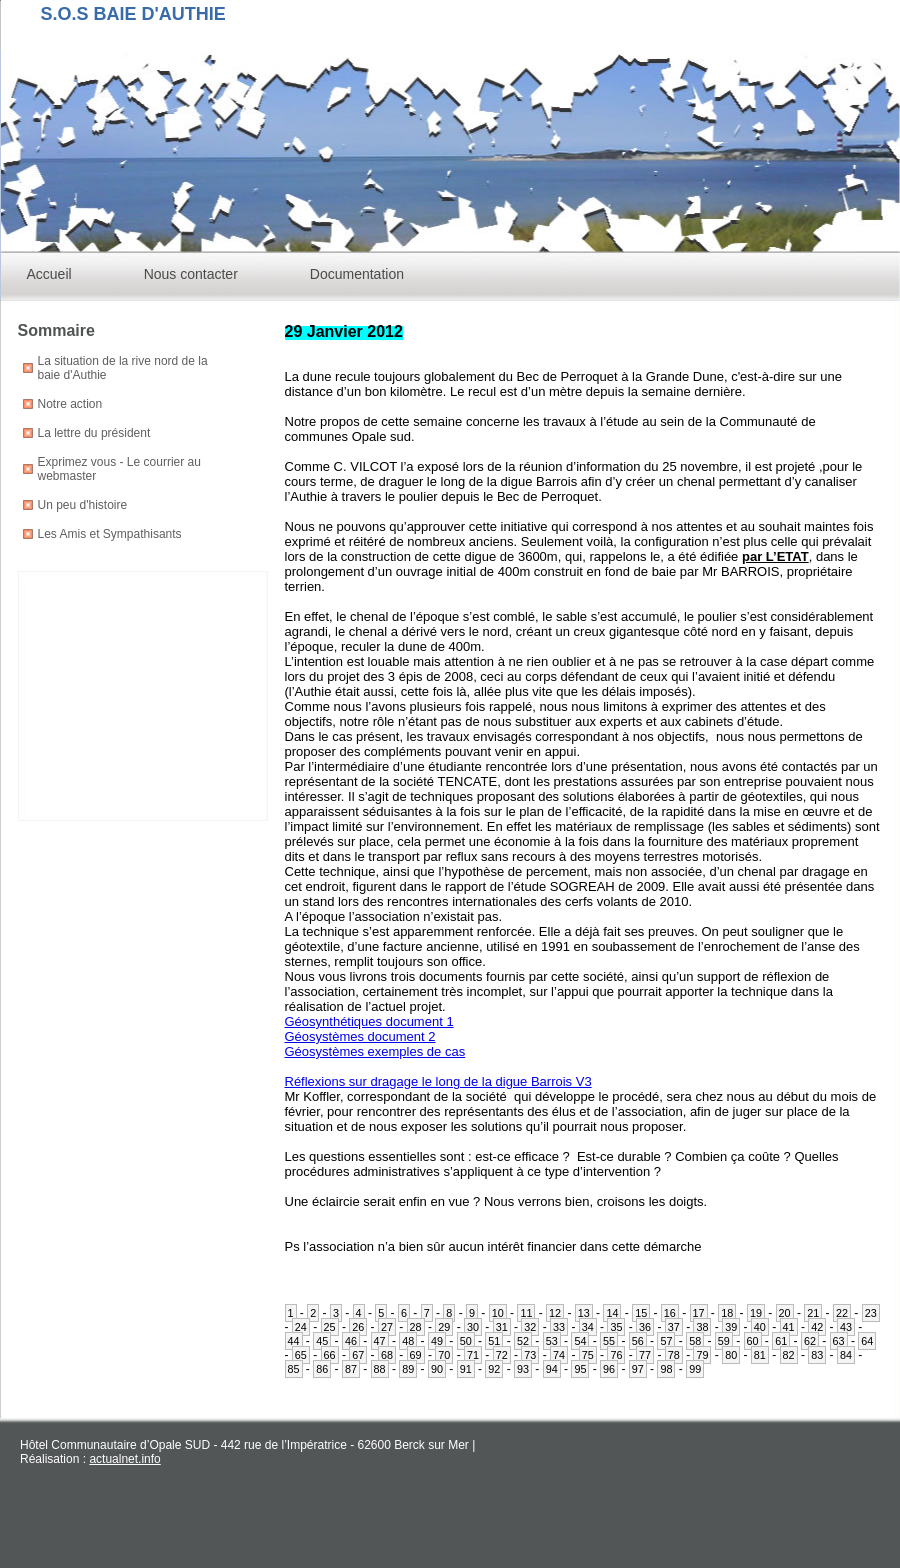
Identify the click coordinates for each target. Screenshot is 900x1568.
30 (473, 1327)
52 (523, 1341)
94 (552, 1369)
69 (416, 1355)
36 (645, 1327)
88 (380, 1369)
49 (437, 1341)
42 (817, 1327)
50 (466, 1341)
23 (871, 1313)
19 (756, 1313)
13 (584, 1313)
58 (695, 1341)
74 (559, 1355)
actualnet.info (124, 1459)
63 (839, 1341)
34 (588, 1327)
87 (351, 1369)
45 (322, 1341)
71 (473, 1355)
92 (494, 1369)
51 (494, 1341)
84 (846, 1355)
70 (444, 1355)
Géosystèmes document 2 (360, 1036)
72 (502, 1355)
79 (702, 1355)
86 (322, 1369)
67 (358, 1355)
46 (351, 1341)
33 (559, 1327)
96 (609, 1369)
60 (753, 1341)
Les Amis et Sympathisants (110, 534)
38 (702, 1327)
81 (760, 1355)
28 (416, 1327)
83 (817, 1355)
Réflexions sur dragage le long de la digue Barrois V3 (438, 1081)
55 (609, 1341)
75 (588, 1355)
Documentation (357, 274)
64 (867, 1341)
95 (580, 1369)
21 (813, 1313)
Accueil (49, 274)
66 (330, 1355)
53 (552, 1341)
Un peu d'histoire (83, 505)
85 (294, 1369)
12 (555, 1313)
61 (781, 1341)
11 (526, 1313)
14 (612, 1313)
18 (727, 1313)
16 (670, 1313)
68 (387, 1355)
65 (301, 1355)
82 (789, 1355)
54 (580, 1341)
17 (699, 1313)
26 (358, 1327)
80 (731, 1355)
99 (695, 1369)
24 (301, 1327)
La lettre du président (94, 433)
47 (380, 1341)
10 (498, 1313)
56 (638, 1341)
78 (674, 1355)
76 (616, 1355)
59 (724, 1341)
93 (523, 1369)
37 (674, 1327)
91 (466, 1369)
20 (785, 1313)
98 (666, 1369)
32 (530, 1327)
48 (408, 1341)
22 (842, 1313)
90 (437, 1369)
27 (387, 1327)
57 (666, 1341)
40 (760, 1327)
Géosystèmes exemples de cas (375, 1051)
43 (846, 1327)
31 (502, 1327)
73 (530, 1355)
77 (645, 1355)
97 (638, 1369)
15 (641, 1313)
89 (408, 1369)
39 (731, 1327)
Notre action (70, 404)
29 (444, 1327)
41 (789, 1327)
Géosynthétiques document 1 (369, 1021)
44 (294, 1341)
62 (810, 1341)
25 (330, 1327)
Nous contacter (191, 274)
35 (616, 1327)
